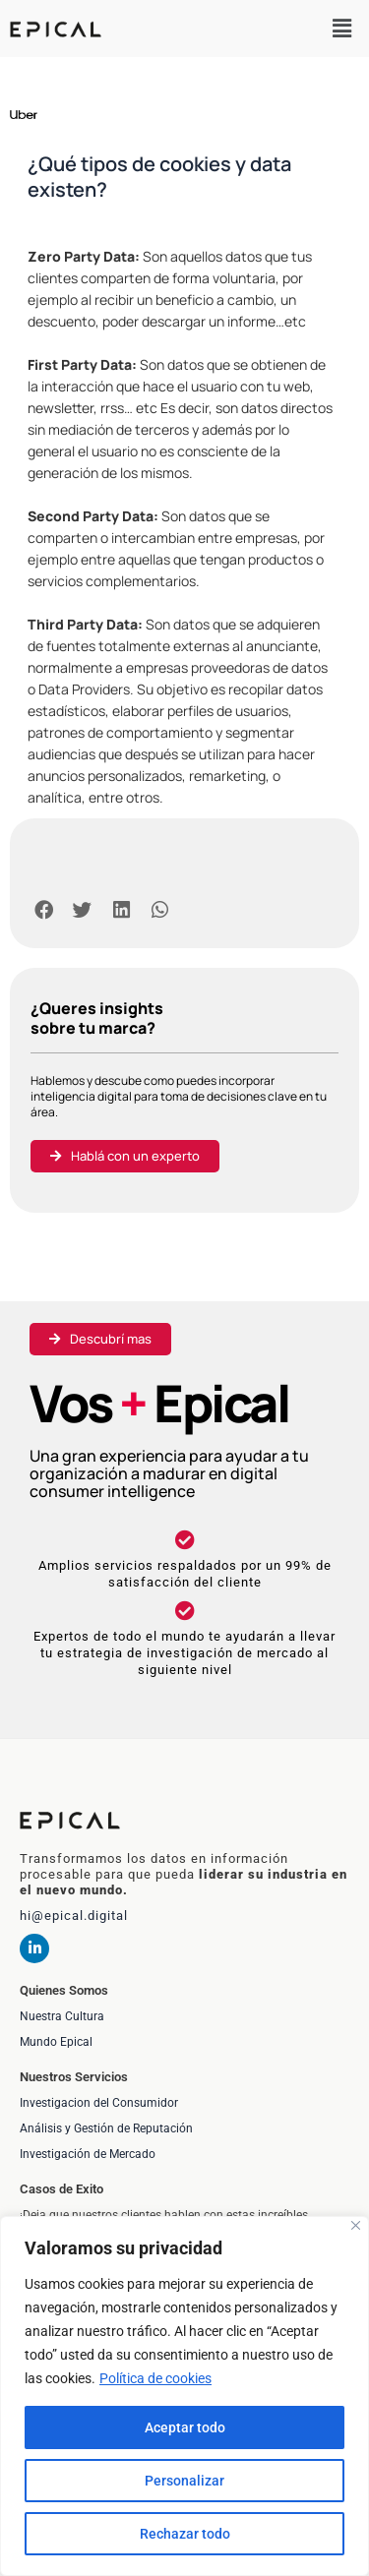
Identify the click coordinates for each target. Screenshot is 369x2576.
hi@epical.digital (74, 1915)
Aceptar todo (185, 2427)
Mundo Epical (56, 2042)
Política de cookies (155, 2378)
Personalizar (184, 2480)
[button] (342, 28)
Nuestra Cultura (62, 2016)
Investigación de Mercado (87, 2154)
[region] (184, 2396)
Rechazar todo (185, 2534)
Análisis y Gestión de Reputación (106, 2128)
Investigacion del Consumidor (99, 2103)
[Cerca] (355, 2225)
